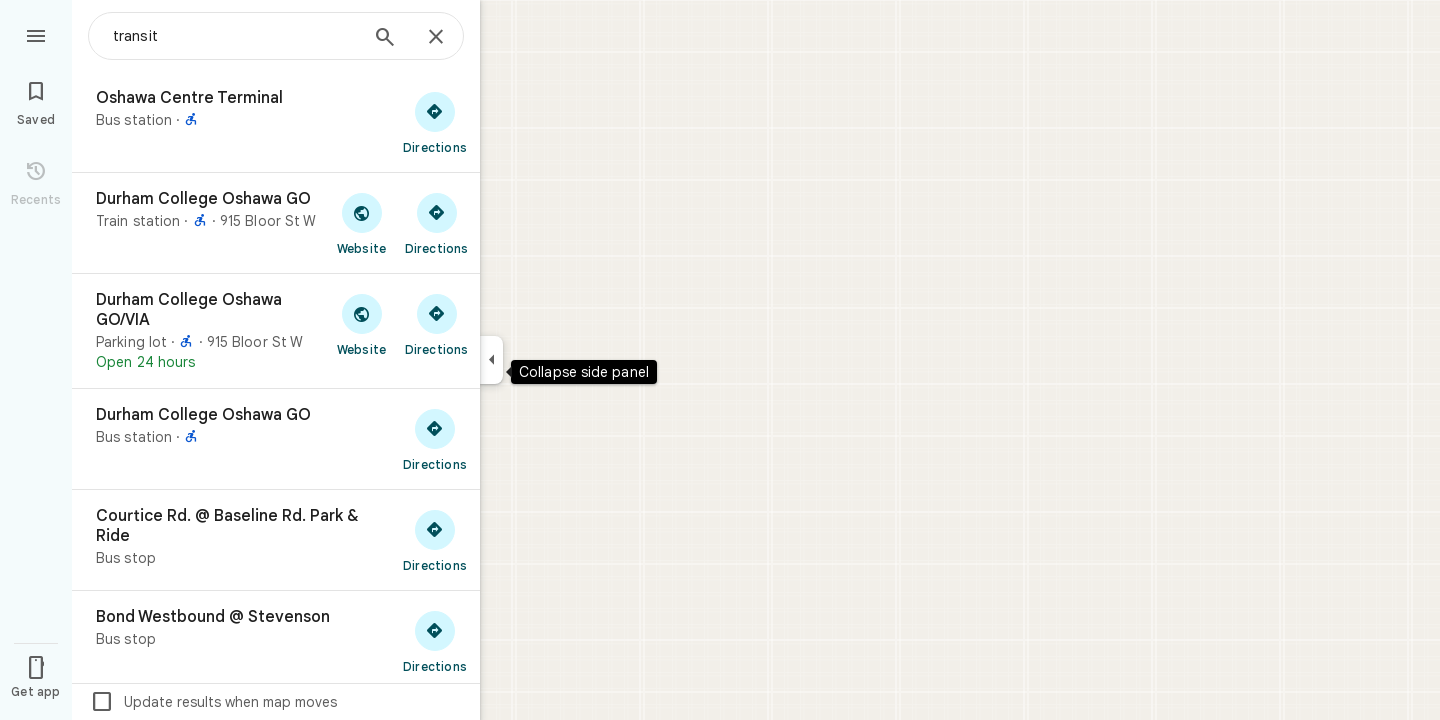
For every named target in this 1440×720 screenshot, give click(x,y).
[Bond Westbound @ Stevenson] (276, 641)
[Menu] (36, 34)
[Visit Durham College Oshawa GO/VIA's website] (361, 324)
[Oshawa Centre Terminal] (276, 122)
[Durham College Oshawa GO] (276, 223)
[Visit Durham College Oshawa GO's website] (361, 223)
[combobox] (235, 36)
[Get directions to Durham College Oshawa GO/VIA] (436, 324)
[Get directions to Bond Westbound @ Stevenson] (435, 641)
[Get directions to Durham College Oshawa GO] (436, 223)
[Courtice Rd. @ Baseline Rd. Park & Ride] (276, 540)
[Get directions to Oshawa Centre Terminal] (435, 122)
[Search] (385, 39)
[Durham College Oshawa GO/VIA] (276, 331)
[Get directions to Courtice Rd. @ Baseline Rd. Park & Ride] (435, 540)
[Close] (436, 38)
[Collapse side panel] (491, 360)
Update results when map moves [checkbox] (213, 702)
